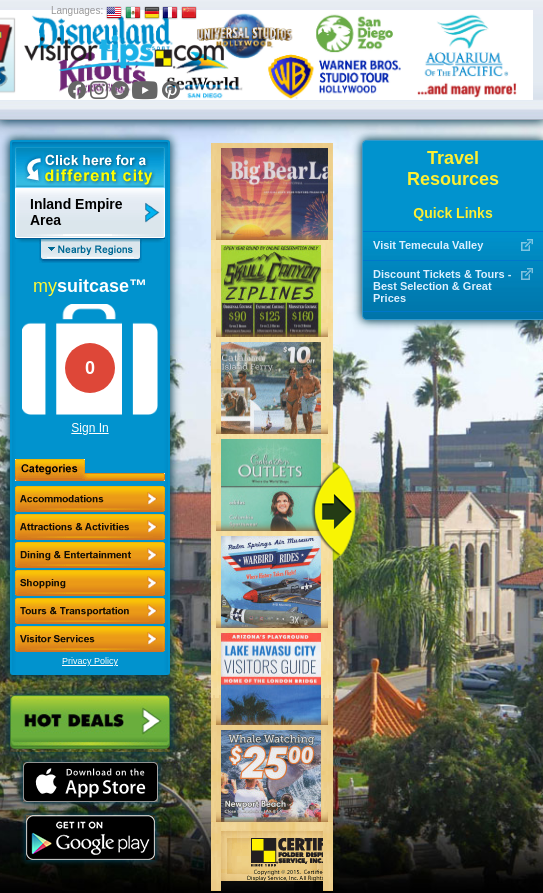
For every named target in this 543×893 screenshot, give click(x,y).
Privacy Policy (90, 661)
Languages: (77, 10)
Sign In (89, 428)
